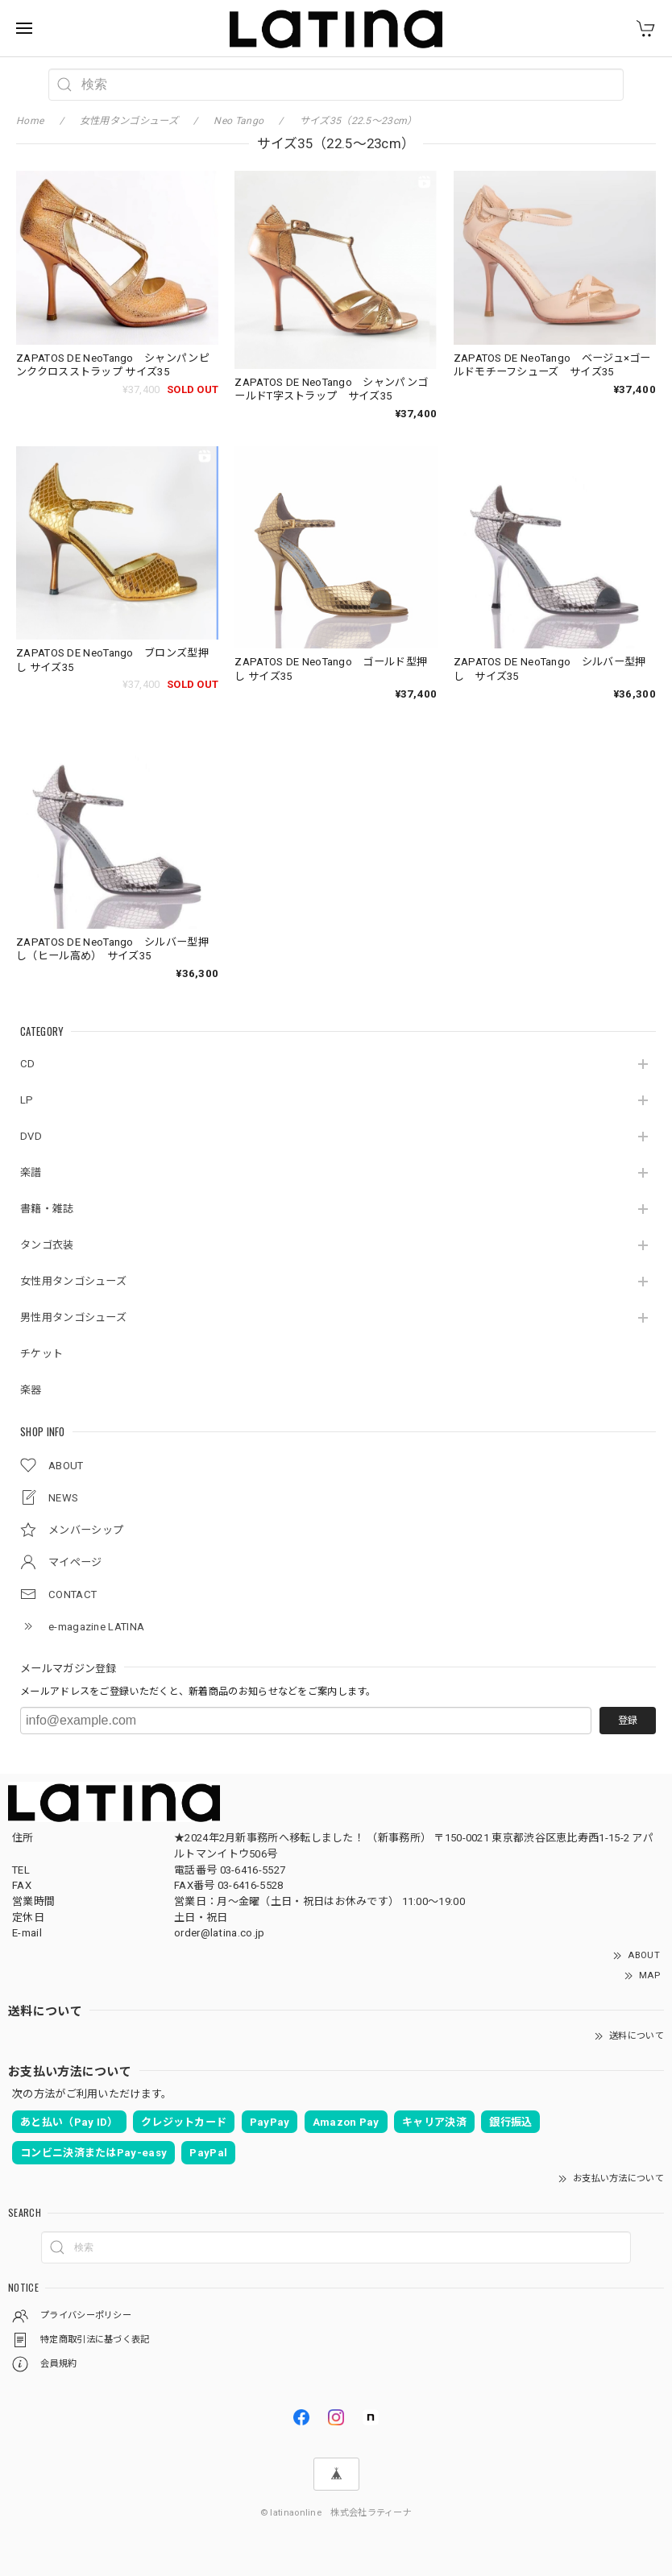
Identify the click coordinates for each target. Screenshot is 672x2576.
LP (27, 1100)
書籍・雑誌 (47, 1209)
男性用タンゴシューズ (73, 1317)
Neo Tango (238, 120)
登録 (627, 1720)
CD (27, 1064)
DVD (31, 1136)
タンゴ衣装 (47, 1245)
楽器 (31, 1390)
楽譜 (31, 1172)
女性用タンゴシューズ (73, 1281)
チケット (41, 1354)
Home (30, 120)
